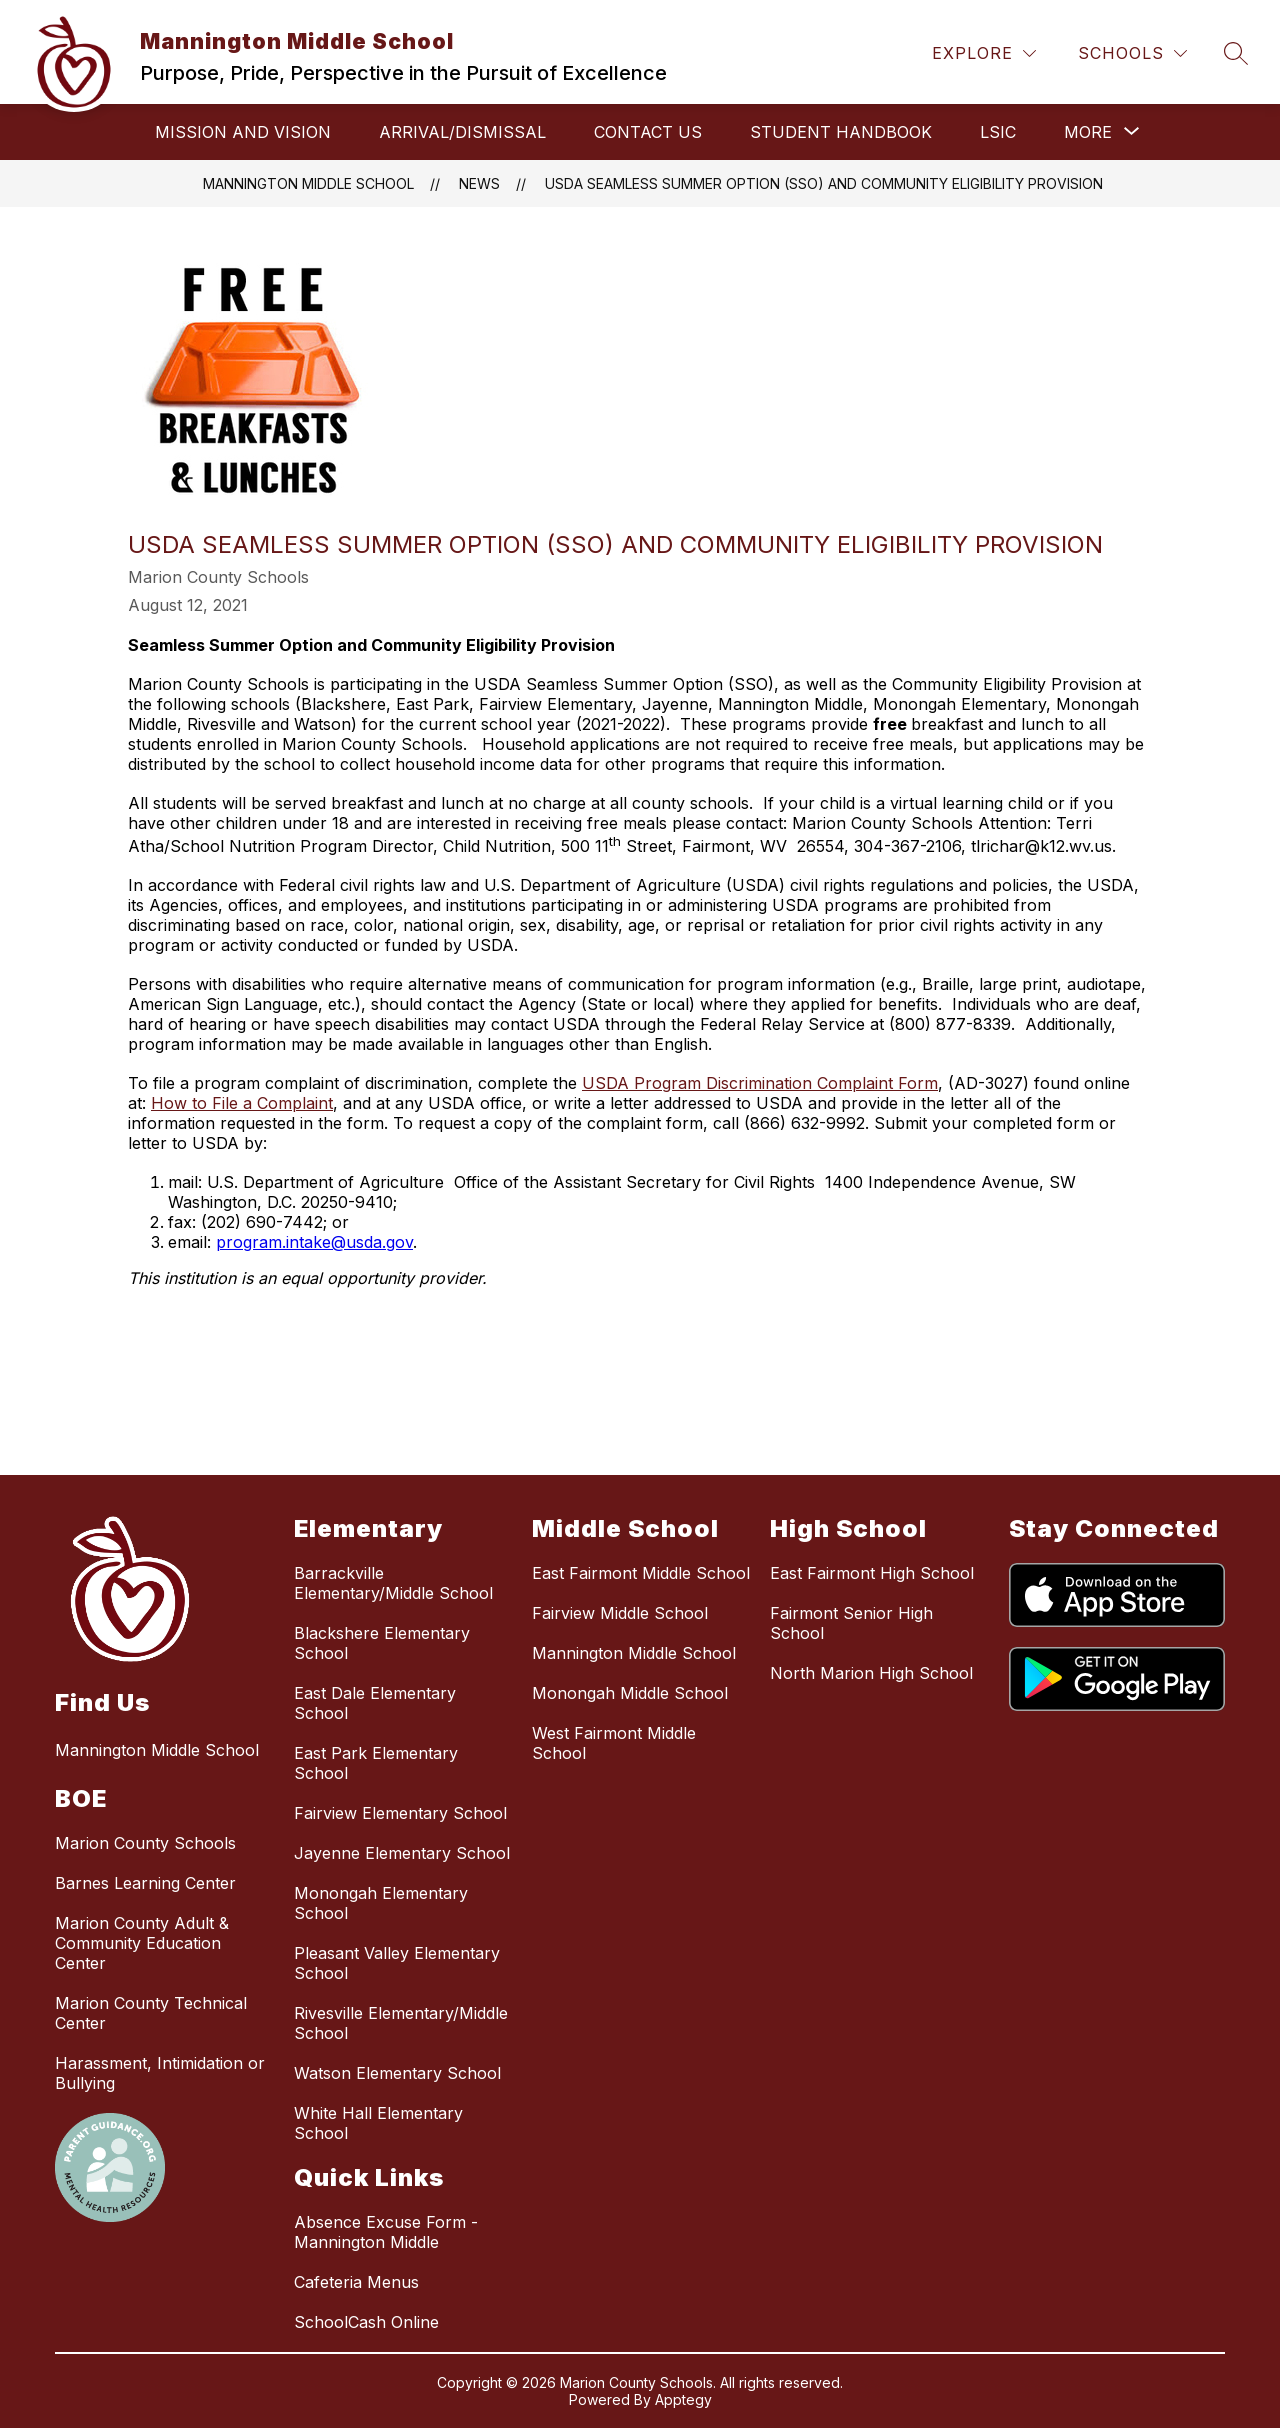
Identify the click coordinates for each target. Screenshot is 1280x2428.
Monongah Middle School (630, 1693)
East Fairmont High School (872, 1573)
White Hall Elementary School (378, 2123)
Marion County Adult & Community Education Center (142, 1943)
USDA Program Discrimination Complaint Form (760, 1083)
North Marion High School (871, 1673)
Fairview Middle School (620, 1613)
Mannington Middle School (308, 183)
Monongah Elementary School (381, 1903)
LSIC (998, 132)
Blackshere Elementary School (382, 1643)
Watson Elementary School (397, 2073)
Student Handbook (841, 132)
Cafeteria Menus (356, 2282)
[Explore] (984, 53)
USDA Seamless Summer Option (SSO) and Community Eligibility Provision (824, 183)
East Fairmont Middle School (641, 1573)
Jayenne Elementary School (402, 1853)
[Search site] (1236, 53)
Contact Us (648, 132)
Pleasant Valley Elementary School (397, 1963)
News (479, 183)
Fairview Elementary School (400, 1813)
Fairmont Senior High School (851, 1623)
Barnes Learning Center (145, 1883)
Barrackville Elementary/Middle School (393, 1583)
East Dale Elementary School (375, 1703)
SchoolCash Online (366, 2322)
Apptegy (683, 2399)
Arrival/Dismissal (462, 132)
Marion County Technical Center (151, 2013)
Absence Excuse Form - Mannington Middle (386, 2232)
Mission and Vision (243, 132)
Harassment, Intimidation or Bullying (160, 2073)
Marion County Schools (145, 1843)
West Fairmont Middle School (614, 1743)
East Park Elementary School (376, 1763)
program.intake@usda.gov (314, 1242)
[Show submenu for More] (1088, 132)
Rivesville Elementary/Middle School (401, 2023)
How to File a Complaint (242, 1103)
